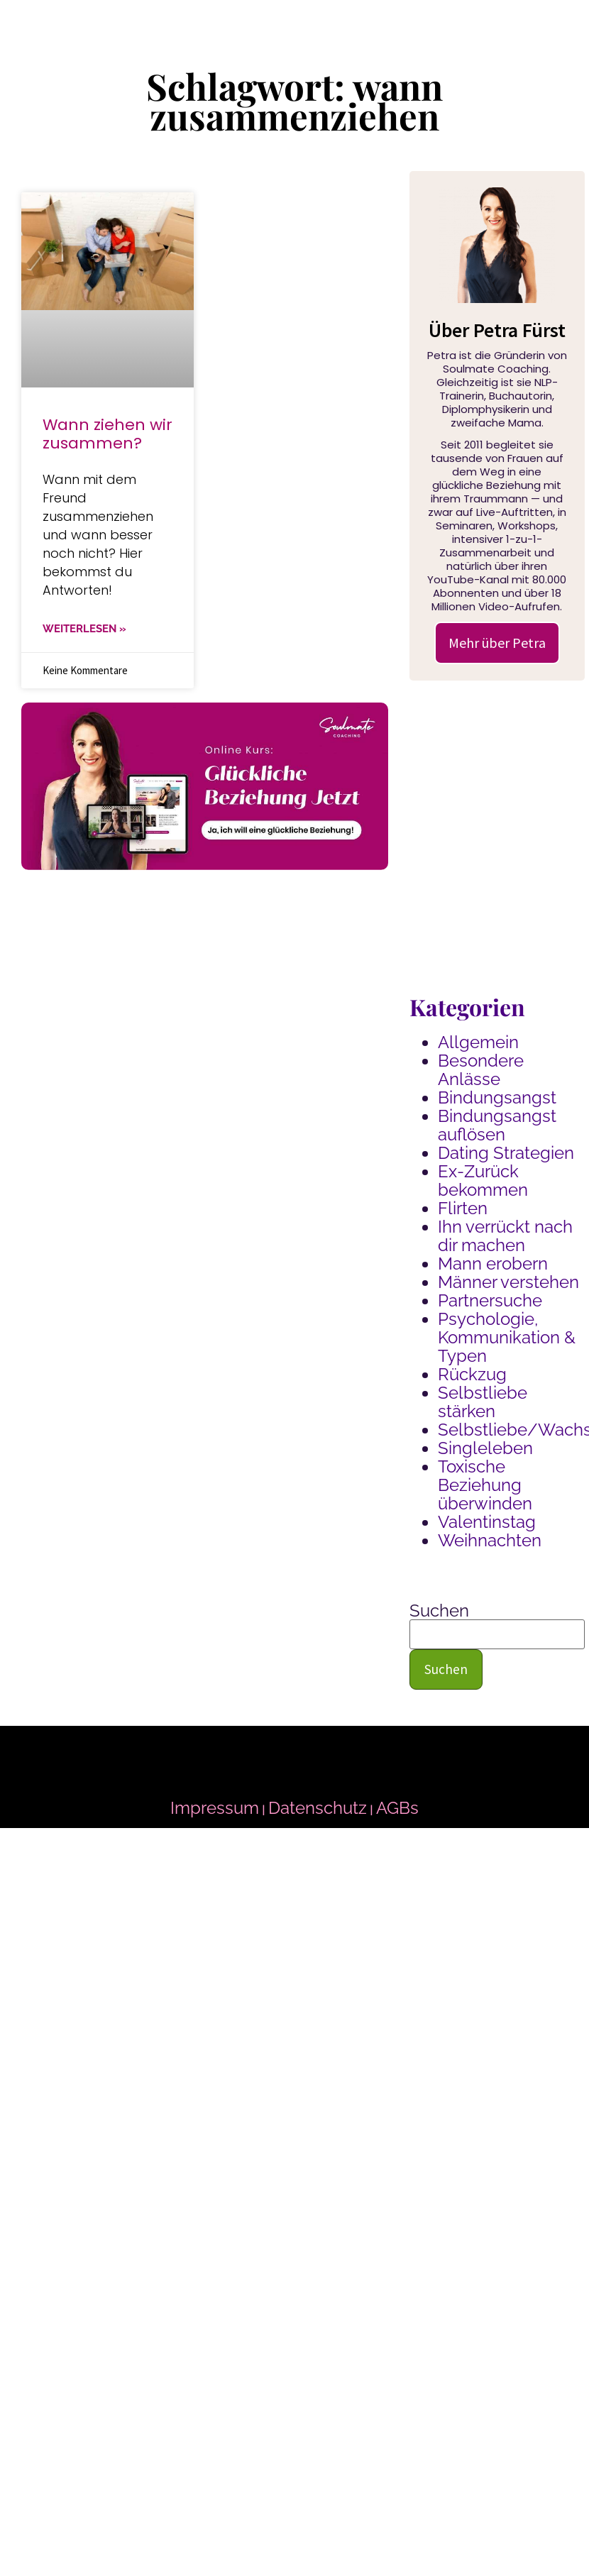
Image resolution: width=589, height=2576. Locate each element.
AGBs (397, 1808)
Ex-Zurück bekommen (483, 1180)
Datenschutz (317, 1808)
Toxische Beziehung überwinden (485, 1485)
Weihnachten (489, 1540)
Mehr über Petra (497, 642)
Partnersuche (490, 1300)
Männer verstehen (508, 1282)
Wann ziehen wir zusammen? (107, 434)
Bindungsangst (497, 1097)
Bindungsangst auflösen (497, 1125)
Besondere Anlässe (481, 1069)
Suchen (439, 1610)
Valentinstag (487, 1522)
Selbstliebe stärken (482, 1401)
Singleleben (485, 1448)
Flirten (463, 1208)
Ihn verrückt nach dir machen (505, 1235)
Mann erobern (493, 1263)
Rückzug (472, 1374)
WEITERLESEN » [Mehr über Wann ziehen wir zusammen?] (84, 628)
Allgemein (478, 1042)
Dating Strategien (506, 1153)
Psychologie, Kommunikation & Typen (507, 1337)
